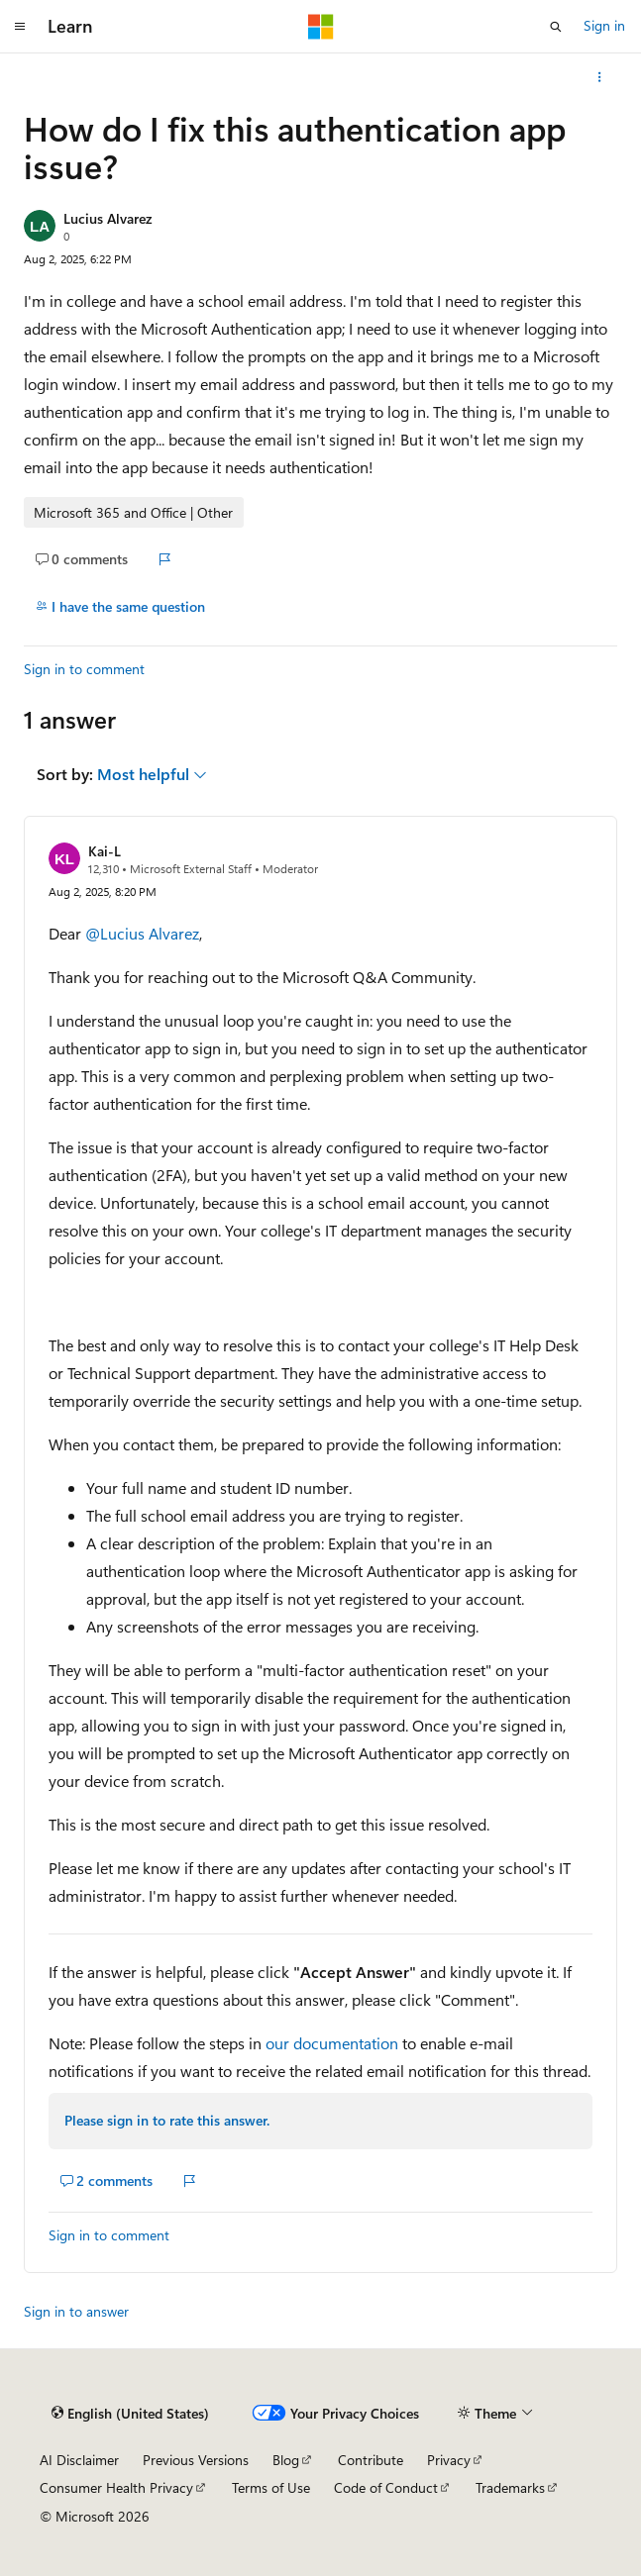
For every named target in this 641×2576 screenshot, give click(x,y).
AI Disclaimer (79, 2459)
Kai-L (104, 851)
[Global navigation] (20, 27)
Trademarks (510, 2487)
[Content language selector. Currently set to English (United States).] (130, 2412)
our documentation (332, 2042)
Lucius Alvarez (107, 218)
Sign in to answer (76, 2311)
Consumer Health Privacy (116, 2487)
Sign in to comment (84, 668)
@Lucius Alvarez (142, 933)
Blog (285, 2459)
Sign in (604, 25)
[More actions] (600, 77)
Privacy (449, 2459)
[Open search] (556, 27)
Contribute (370, 2459)
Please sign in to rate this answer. (166, 2120)
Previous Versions (196, 2459)
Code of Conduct (386, 2487)
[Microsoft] (321, 27)
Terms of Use (271, 2487)
